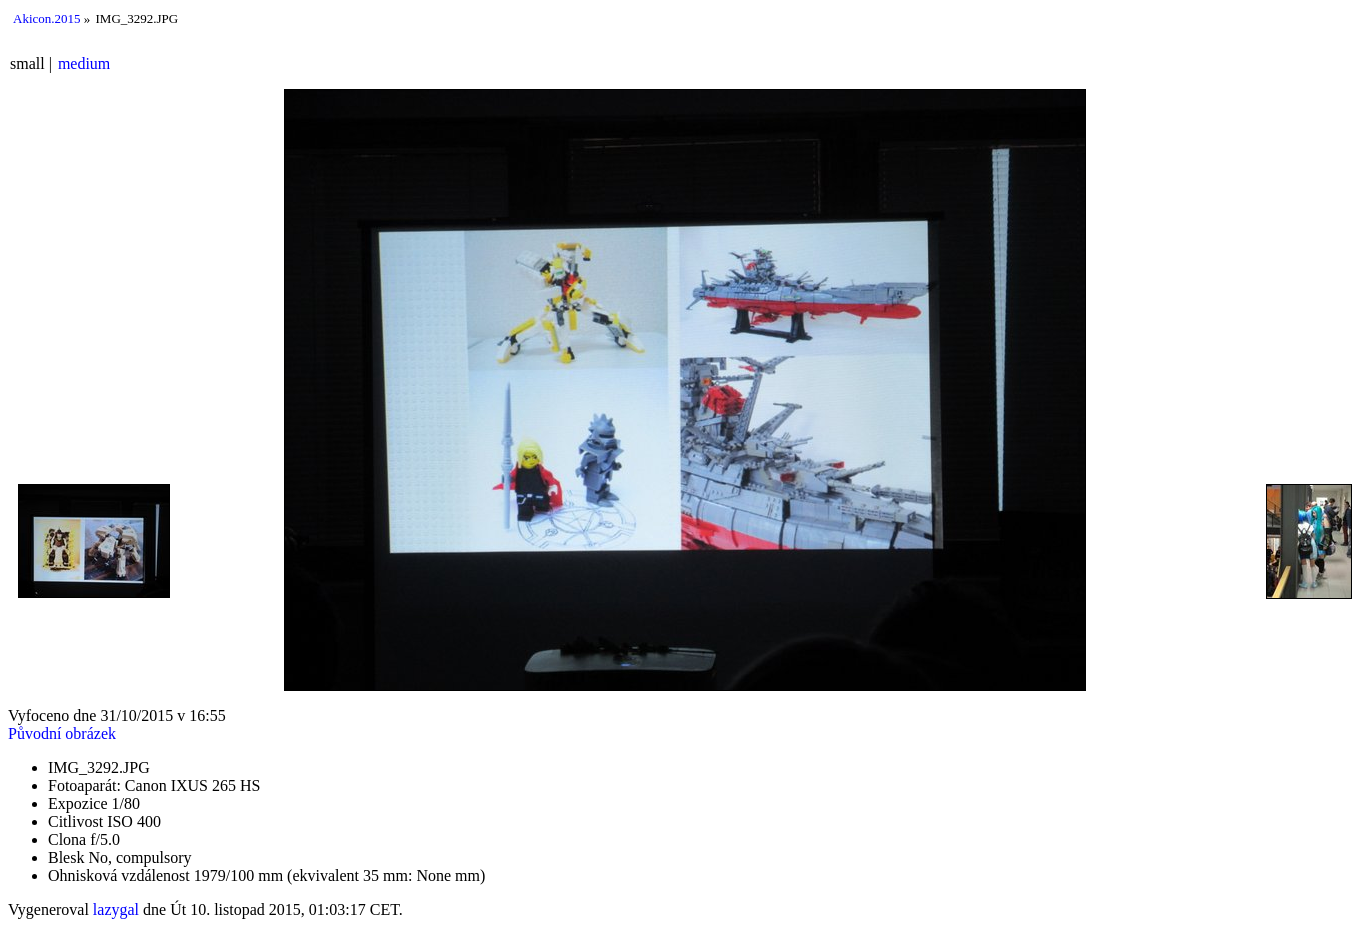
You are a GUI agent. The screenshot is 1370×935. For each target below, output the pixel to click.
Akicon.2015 (47, 18)
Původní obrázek (62, 733)
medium (84, 63)
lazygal (116, 909)
